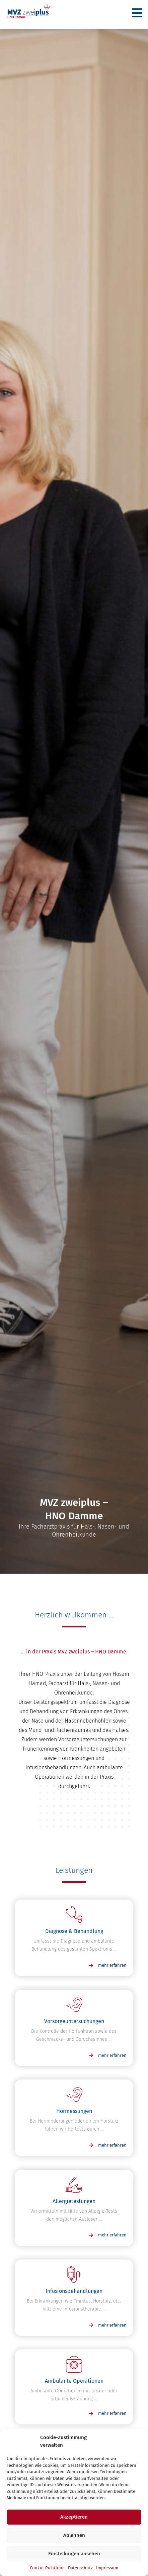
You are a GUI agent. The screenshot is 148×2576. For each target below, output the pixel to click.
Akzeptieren (74, 2517)
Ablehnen (74, 2535)
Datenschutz (80, 2567)
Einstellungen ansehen (74, 2554)
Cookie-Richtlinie (47, 2567)
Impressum (107, 2567)
